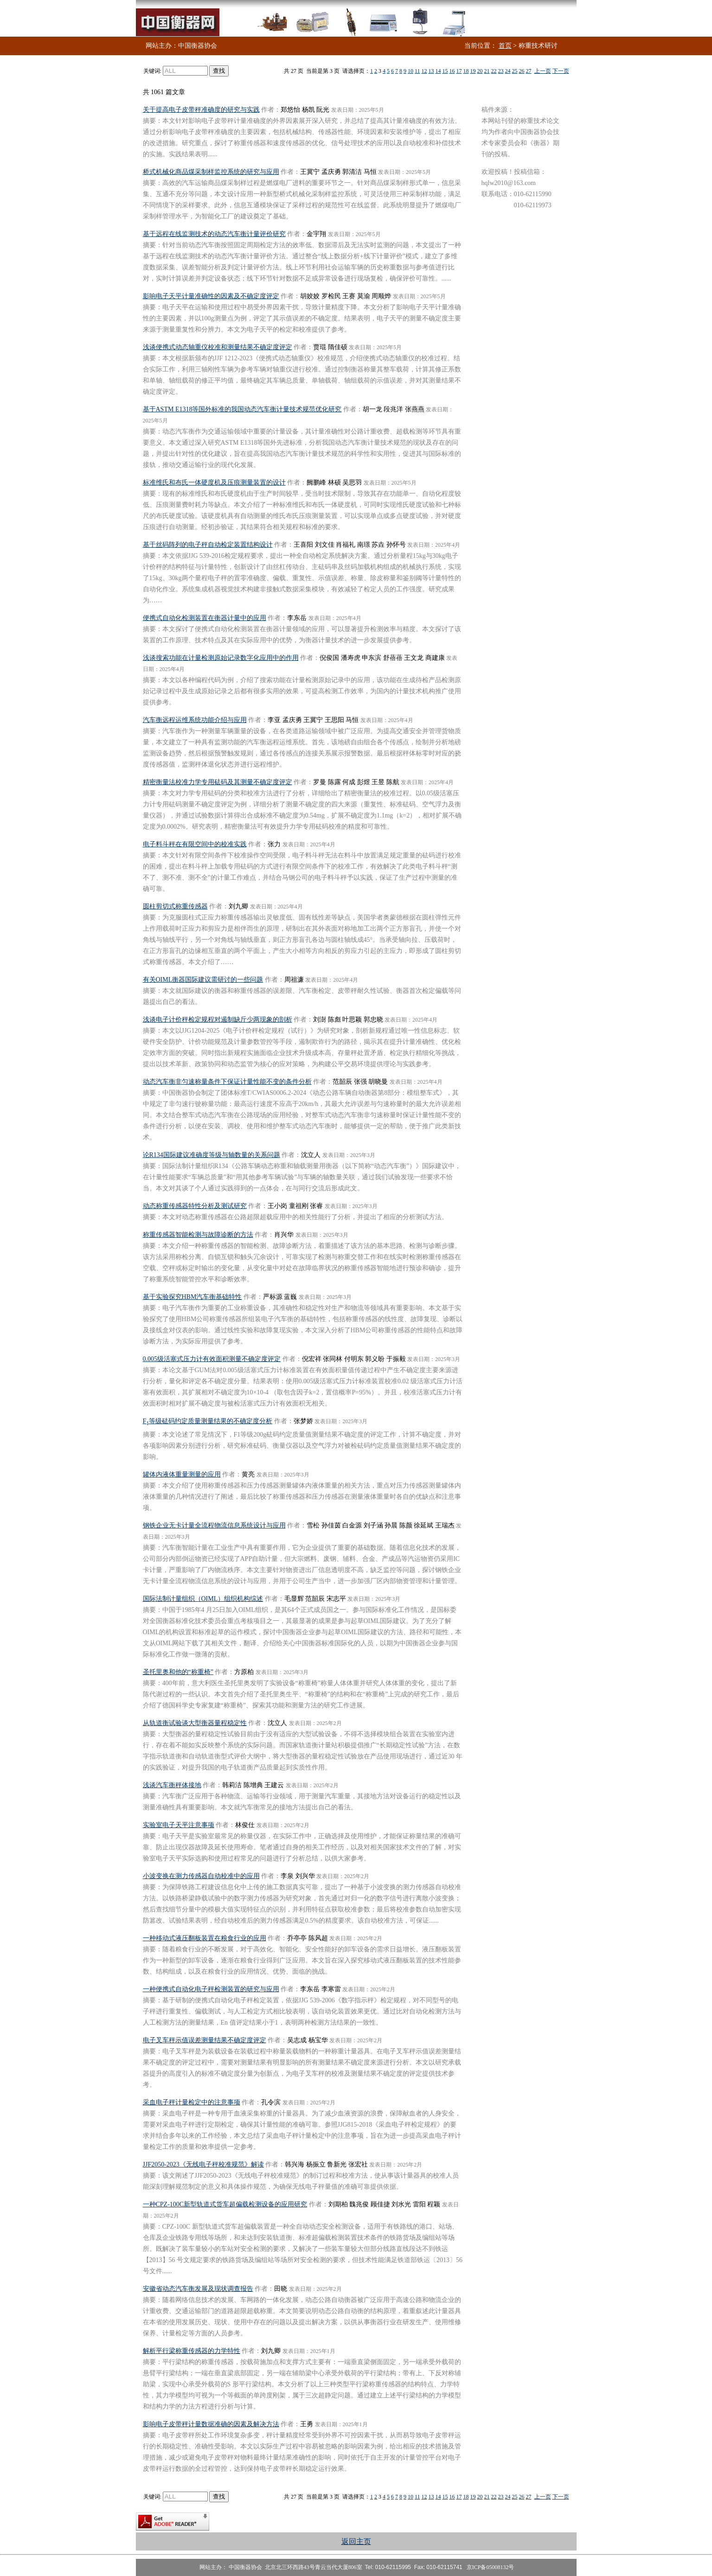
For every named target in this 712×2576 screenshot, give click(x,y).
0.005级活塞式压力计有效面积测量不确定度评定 (212, 1358)
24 (508, 71)
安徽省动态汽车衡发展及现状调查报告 (198, 2288)
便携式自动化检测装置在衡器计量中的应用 (204, 617)
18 (466, 71)
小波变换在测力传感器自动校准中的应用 (201, 1876)
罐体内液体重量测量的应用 (182, 1474)
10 (410, 71)
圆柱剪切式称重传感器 (175, 906)
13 (431, 71)
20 (480, 71)
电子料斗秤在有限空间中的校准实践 (195, 844)
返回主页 (356, 2541)
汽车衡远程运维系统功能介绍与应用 (195, 719)
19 (473, 71)
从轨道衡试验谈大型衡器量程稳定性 (195, 1722)
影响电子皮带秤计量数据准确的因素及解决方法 (211, 2424)
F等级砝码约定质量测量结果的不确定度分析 (208, 1421)
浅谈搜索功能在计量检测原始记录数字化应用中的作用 (221, 657)
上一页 (542, 71)
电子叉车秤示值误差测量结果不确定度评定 (204, 2040)
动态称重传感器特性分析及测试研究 (195, 1205)
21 (487, 71)
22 (494, 71)
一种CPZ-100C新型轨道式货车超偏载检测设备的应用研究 (225, 2204)
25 (515, 71)
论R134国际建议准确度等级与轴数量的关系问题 (211, 1154)
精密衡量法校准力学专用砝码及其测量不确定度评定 (217, 782)
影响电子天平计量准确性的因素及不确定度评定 (211, 296)
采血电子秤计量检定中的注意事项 (191, 2102)
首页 (505, 45)
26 (522, 71)
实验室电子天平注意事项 (178, 1825)
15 (445, 71)
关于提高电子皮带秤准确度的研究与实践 (201, 109)
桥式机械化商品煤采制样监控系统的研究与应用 (211, 171)
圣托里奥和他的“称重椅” (178, 1671)
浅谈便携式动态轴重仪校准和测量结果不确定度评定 (217, 347)
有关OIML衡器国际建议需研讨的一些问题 (203, 979)
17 (459, 71)
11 (417, 71)
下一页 (560, 71)
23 (501, 71)
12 (424, 71)
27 (529, 71)
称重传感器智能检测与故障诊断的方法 (198, 1234)
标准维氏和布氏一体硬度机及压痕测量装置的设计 (214, 482)
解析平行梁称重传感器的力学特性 (191, 2350)
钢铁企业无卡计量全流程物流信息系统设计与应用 (214, 1525)
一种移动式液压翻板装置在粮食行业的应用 (204, 1938)
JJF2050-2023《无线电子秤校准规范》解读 (203, 2164)
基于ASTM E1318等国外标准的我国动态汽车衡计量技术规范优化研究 (242, 409)
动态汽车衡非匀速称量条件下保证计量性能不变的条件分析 (227, 1081)
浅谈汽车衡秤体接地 (172, 1785)
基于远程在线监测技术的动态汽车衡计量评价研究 (214, 233)
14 (438, 71)
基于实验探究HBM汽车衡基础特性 (192, 1296)
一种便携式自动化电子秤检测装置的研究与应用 (211, 1989)
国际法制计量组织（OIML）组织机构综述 (203, 1598)
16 (452, 71)
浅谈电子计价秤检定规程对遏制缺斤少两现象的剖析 (217, 1019)
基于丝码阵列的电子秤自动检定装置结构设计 (208, 544)
